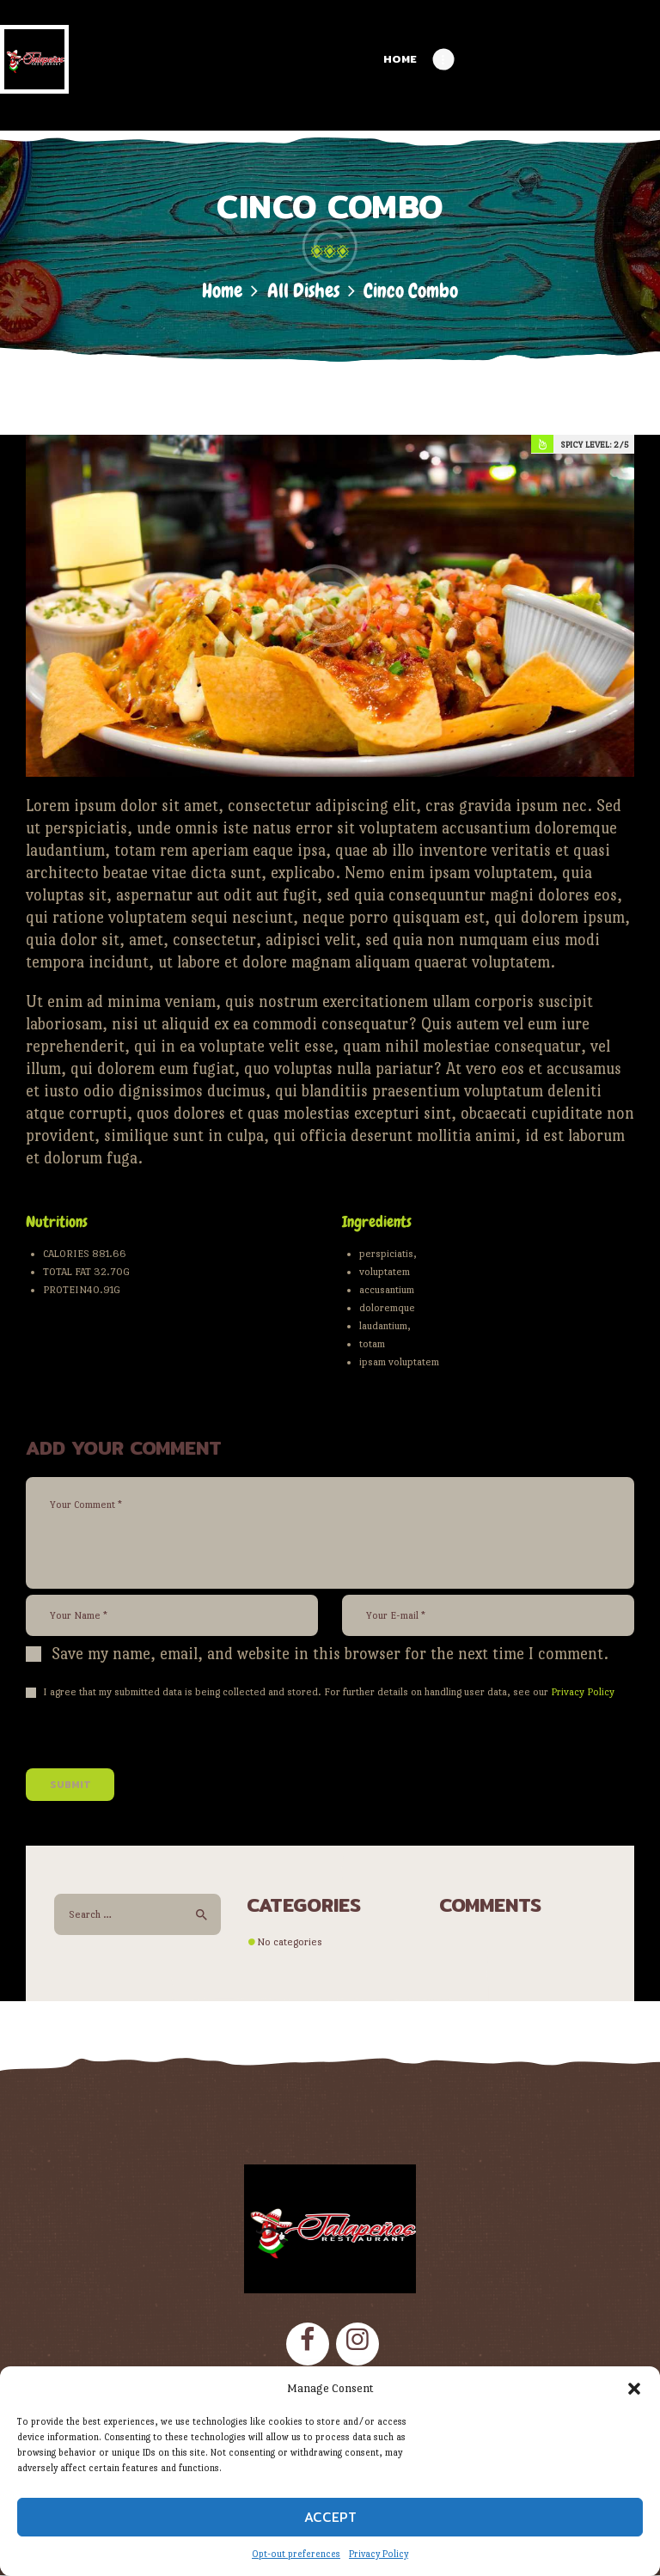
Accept (330, 2517)
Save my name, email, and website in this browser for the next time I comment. (330, 1654)
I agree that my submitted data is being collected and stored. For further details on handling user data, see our (328, 1692)
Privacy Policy (378, 2554)
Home (222, 290)
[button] (634, 2388)
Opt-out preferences (296, 2554)
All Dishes (303, 290)
